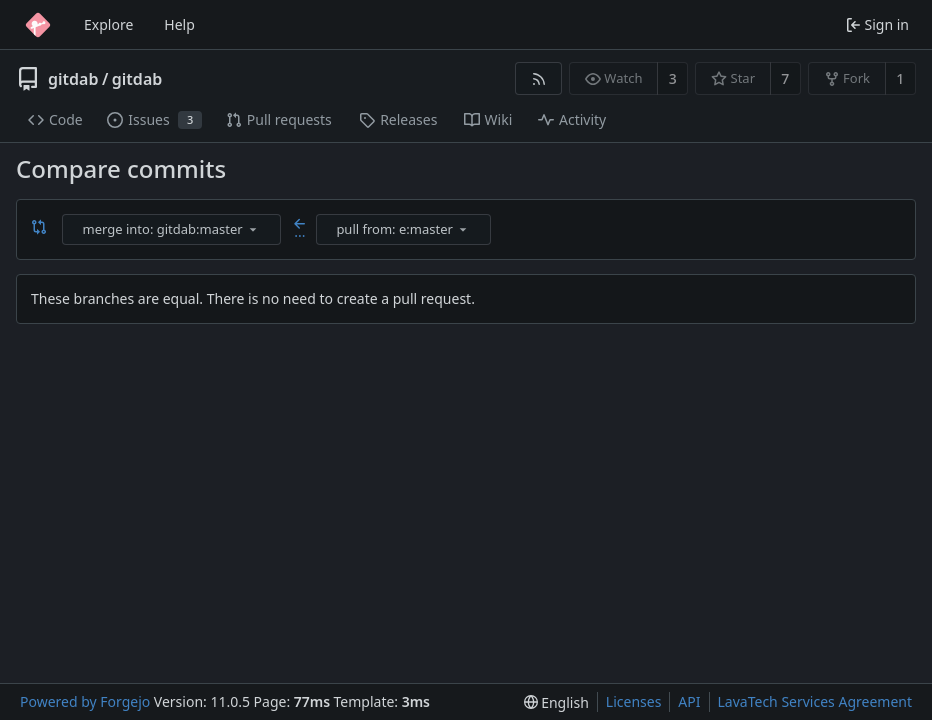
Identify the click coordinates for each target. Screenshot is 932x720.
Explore (108, 24)
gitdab (73, 79)
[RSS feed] (538, 78)
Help (179, 24)
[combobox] (173, 229)
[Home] (38, 25)
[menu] (253, 229)
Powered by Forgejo (85, 701)
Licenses (634, 701)
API (689, 701)
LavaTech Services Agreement (815, 701)
